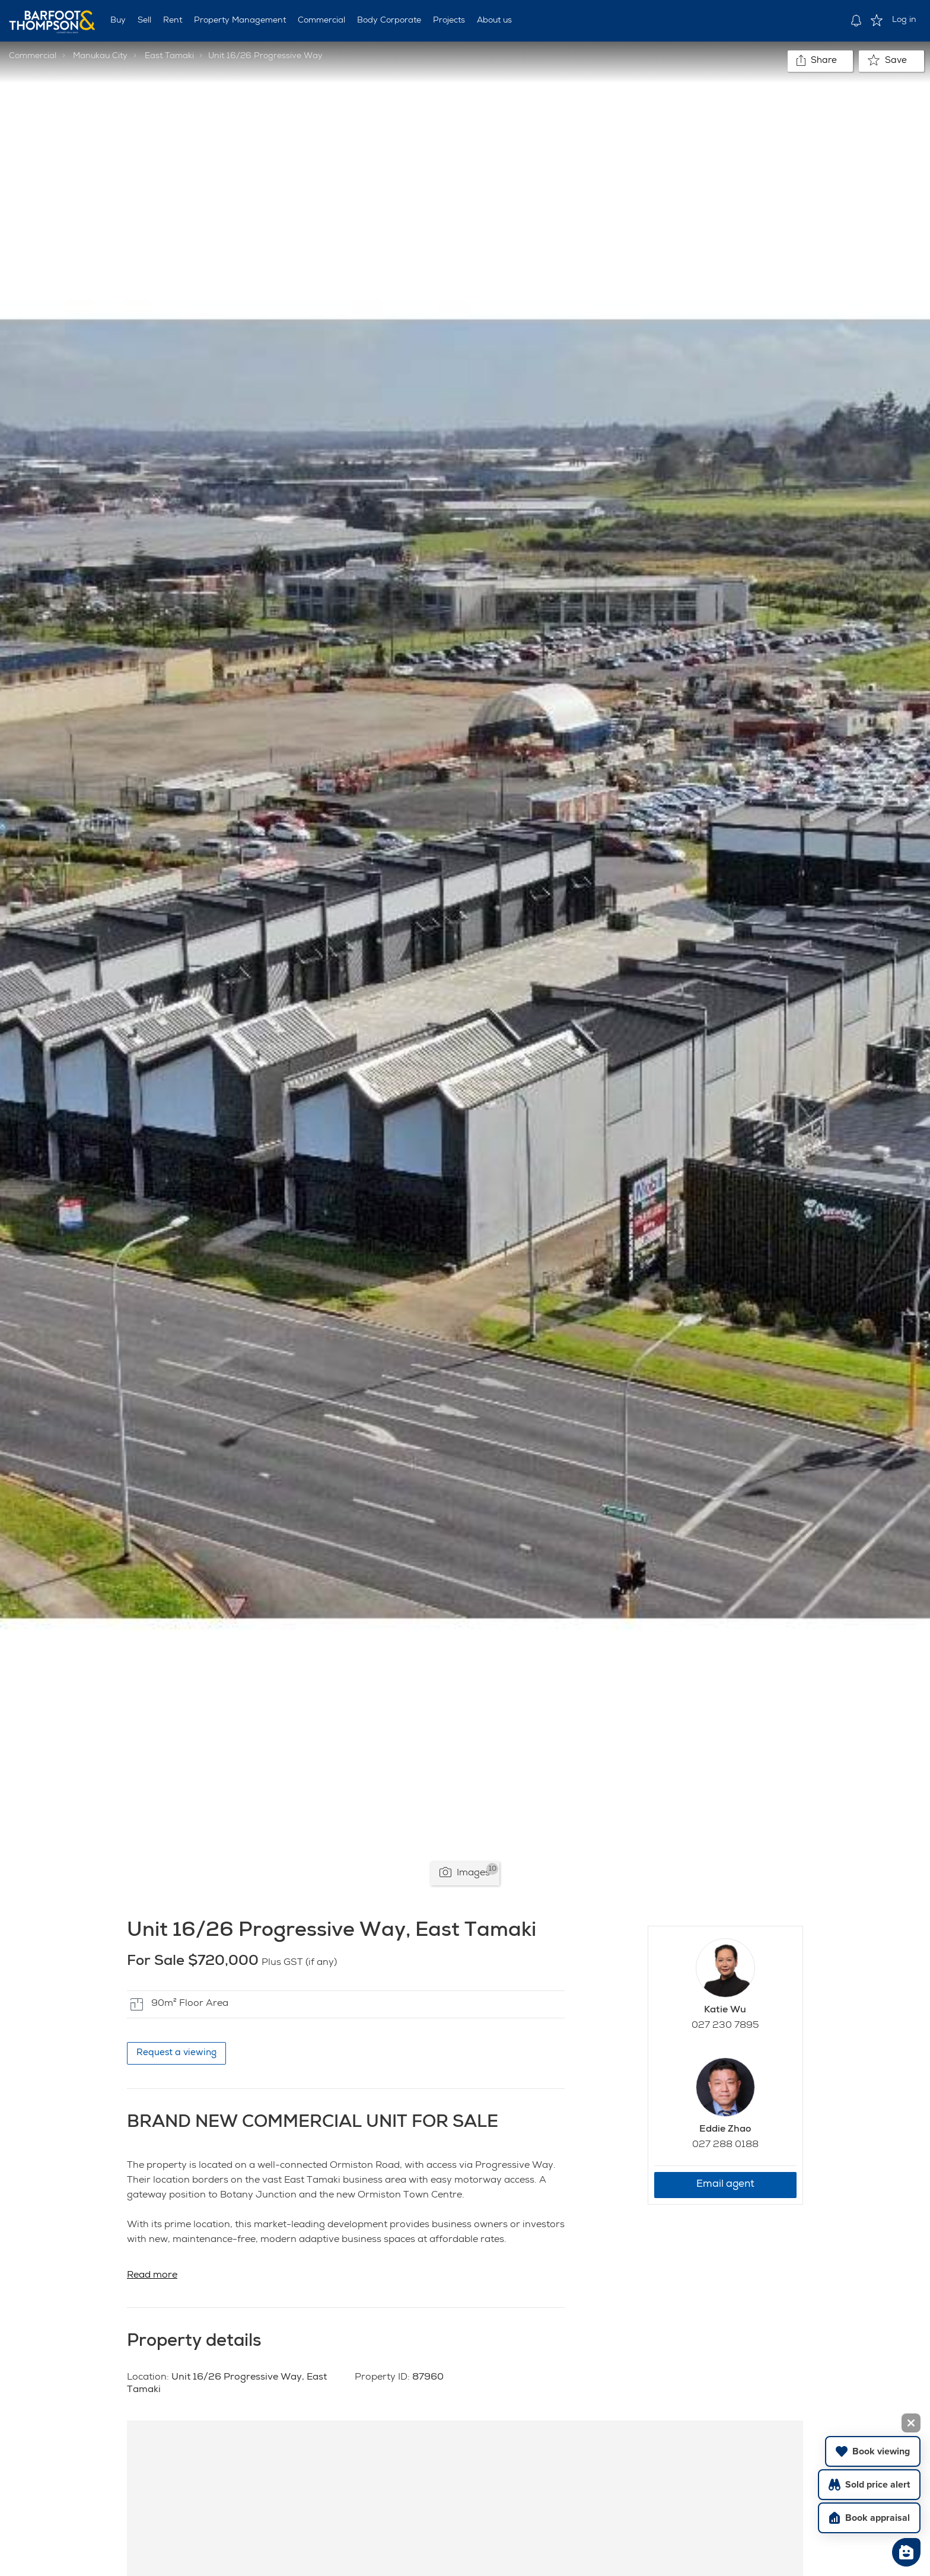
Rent (172, 21)
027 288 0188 (725, 2145)
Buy (118, 21)
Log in (904, 20)
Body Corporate (389, 21)
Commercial (321, 21)
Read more (152, 2276)
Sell (144, 21)
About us (494, 21)
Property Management (240, 21)
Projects (449, 21)
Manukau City (100, 56)
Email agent (725, 2185)
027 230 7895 (725, 2026)
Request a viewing (176, 2053)
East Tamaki (169, 56)
